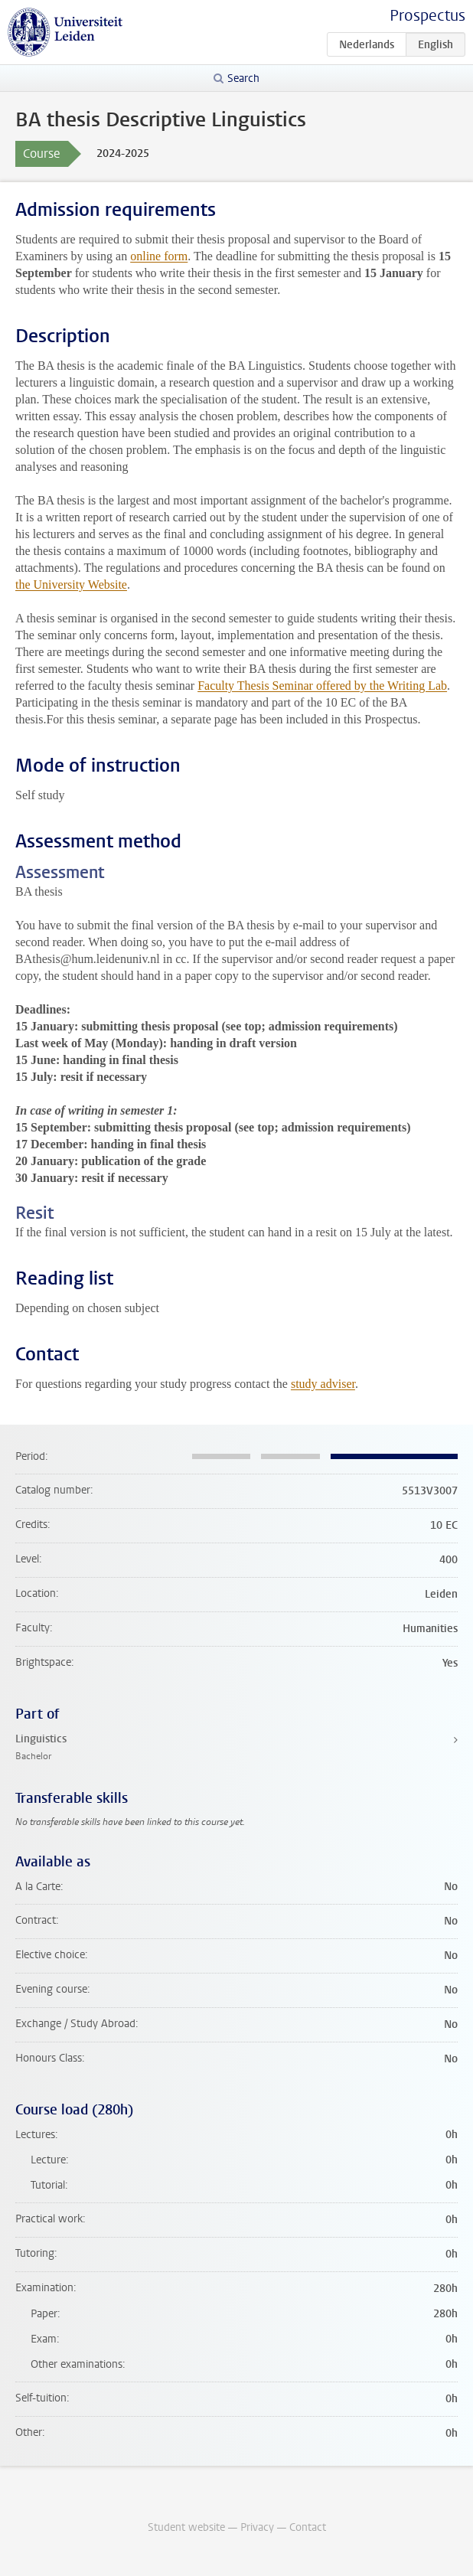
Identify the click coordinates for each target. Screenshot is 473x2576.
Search (243, 78)
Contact (307, 2527)
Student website (186, 2527)
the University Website (71, 584)
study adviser (323, 1383)
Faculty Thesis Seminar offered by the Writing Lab (322, 685)
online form (159, 256)
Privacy (257, 2527)
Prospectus (427, 15)
